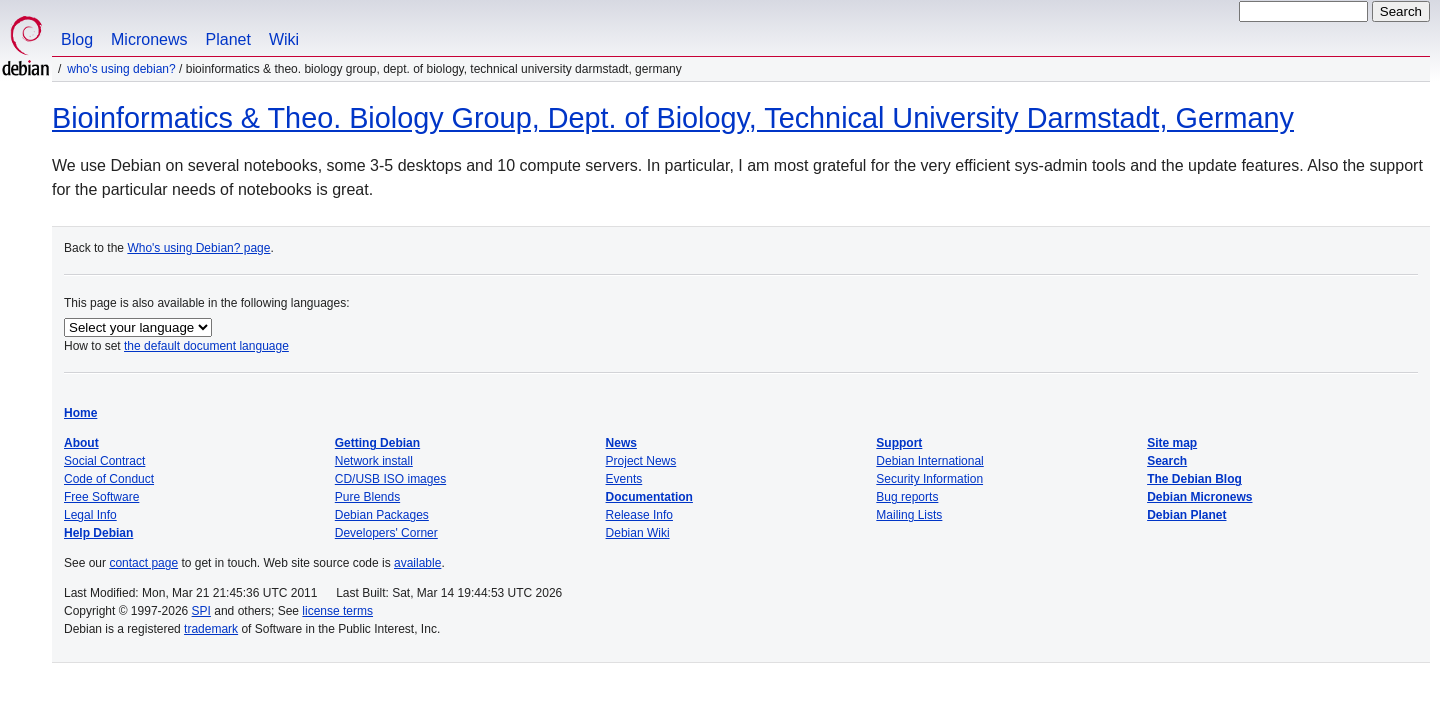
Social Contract (104, 461)
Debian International (929, 461)
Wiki (284, 39)
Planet (228, 39)
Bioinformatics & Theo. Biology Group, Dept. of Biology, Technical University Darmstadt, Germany (673, 118)
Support (899, 443)
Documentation (649, 497)
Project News (641, 461)
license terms (337, 611)
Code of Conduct (109, 479)
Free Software (101, 497)
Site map (1172, 443)
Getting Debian (377, 443)
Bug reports (907, 497)
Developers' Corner (386, 533)
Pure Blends (367, 497)
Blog (77, 39)
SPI (201, 611)
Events (624, 479)
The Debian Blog (1194, 479)
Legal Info (90, 515)
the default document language (206, 346)
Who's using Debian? (121, 69)
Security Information (929, 479)
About (81, 443)
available (417, 563)
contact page (143, 563)
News (621, 443)
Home (80, 413)
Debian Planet (1186, 515)
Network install (374, 461)
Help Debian (98, 533)
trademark (211, 629)
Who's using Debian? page (198, 248)
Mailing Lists (909, 515)
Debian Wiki (638, 533)
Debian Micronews (1199, 497)
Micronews (149, 39)
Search (1167, 461)
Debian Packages (382, 515)
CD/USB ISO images (390, 479)
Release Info (639, 515)
